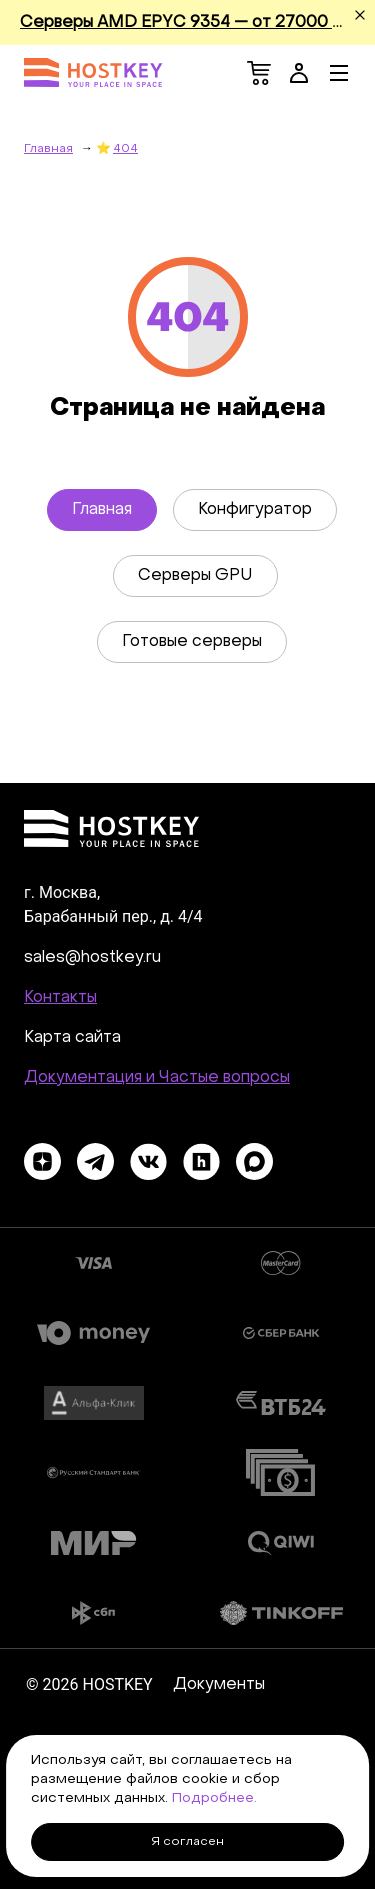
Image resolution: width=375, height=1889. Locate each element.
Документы (219, 1685)
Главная (102, 510)
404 (125, 149)
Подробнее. (214, 1798)
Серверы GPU (195, 576)
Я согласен (187, 1842)
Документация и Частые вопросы (157, 1078)
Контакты (60, 998)
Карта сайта (72, 1038)
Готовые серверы (192, 642)
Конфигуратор (255, 510)
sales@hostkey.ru (92, 958)
